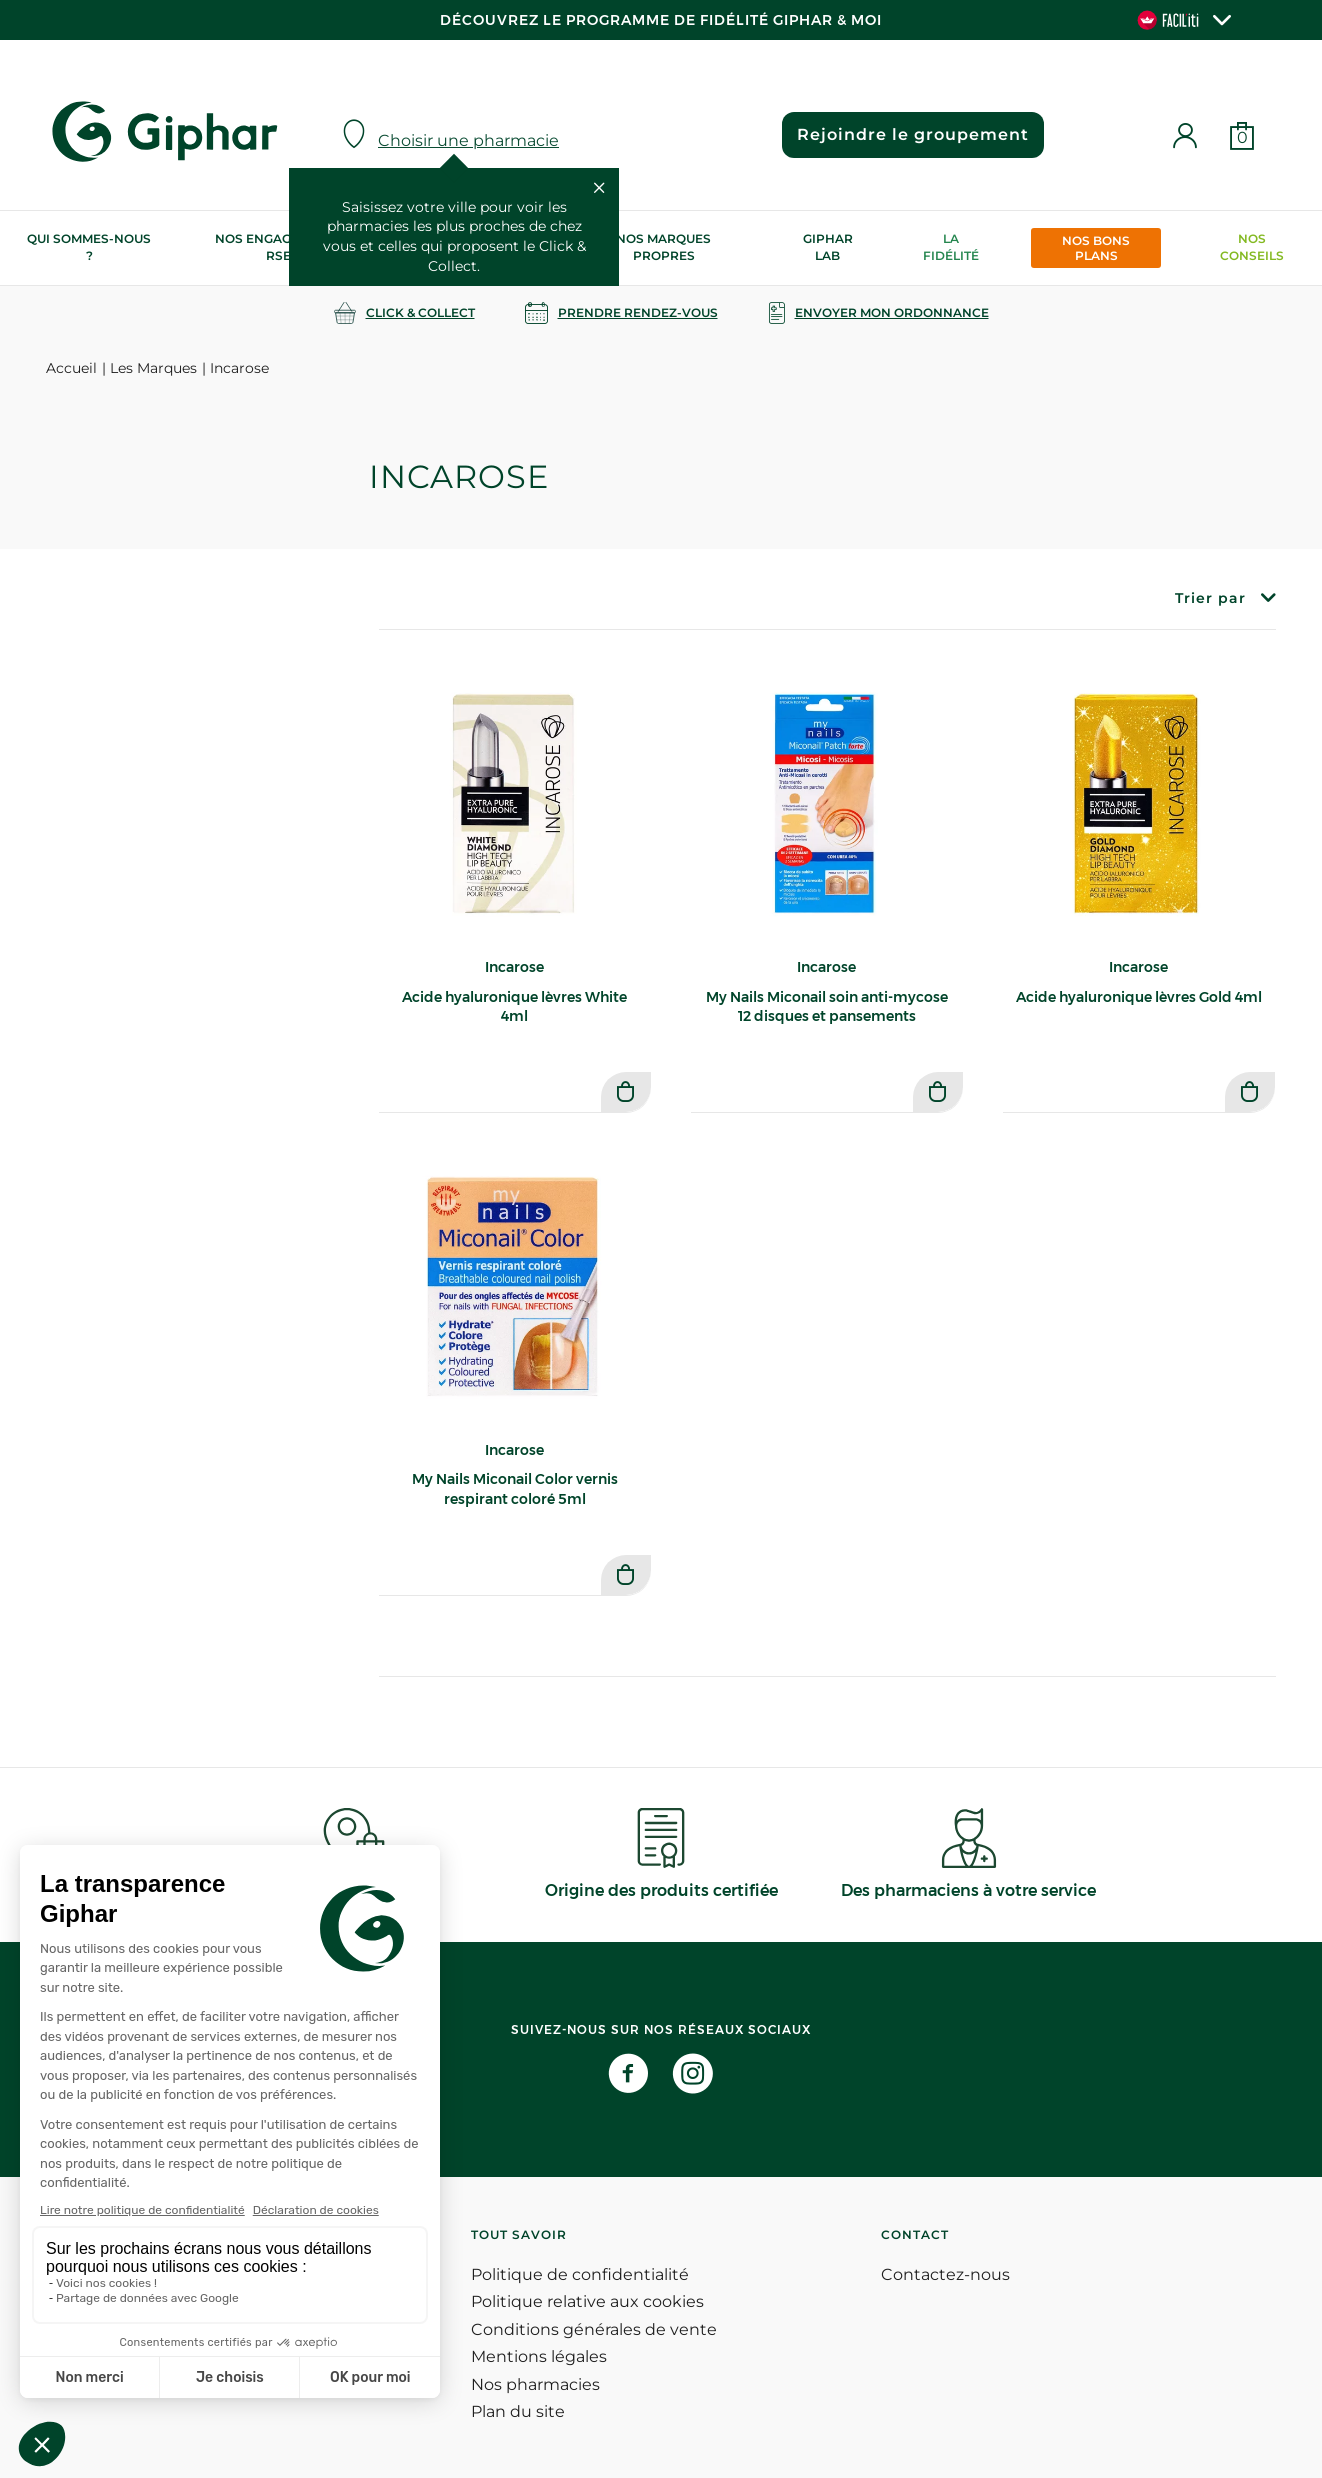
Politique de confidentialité (580, 2274)
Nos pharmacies (535, 2384)
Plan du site (518, 2411)
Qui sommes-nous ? (89, 247)
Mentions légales (539, 2356)
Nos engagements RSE (279, 247)
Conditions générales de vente (594, 2329)
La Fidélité (951, 247)
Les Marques (153, 368)
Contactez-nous (945, 2274)
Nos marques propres (663, 247)
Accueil (71, 368)
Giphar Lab (828, 247)
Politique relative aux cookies (587, 2301)
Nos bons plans (1096, 248)
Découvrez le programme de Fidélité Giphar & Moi (661, 20)
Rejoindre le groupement (912, 134)
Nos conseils (1252, 247)
